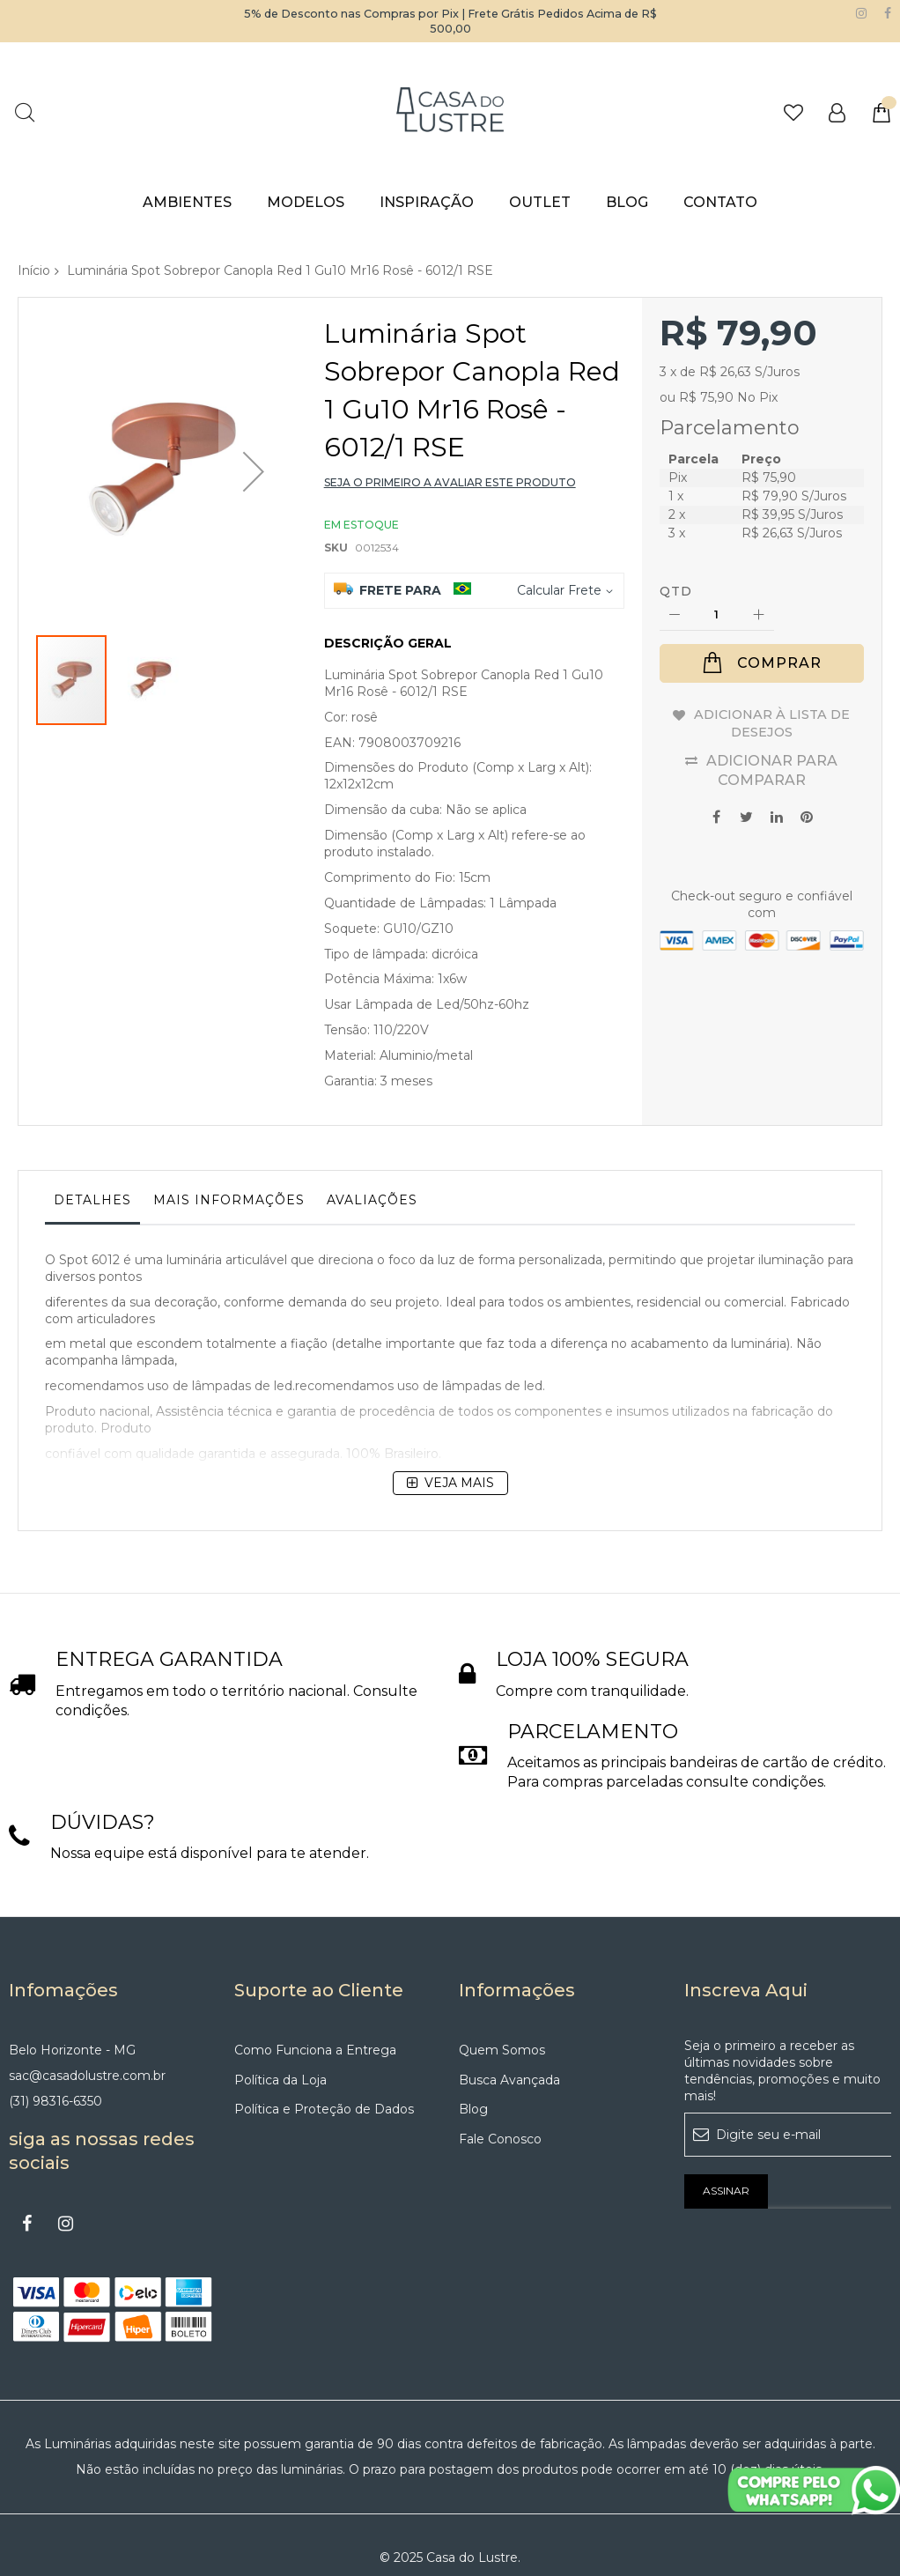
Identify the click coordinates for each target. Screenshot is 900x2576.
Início (34, 270)
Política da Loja (280, 2055)
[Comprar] (762, 663)
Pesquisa (24, 112)
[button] (253, 441)
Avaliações (372, 1200)
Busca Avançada (509, 2055)
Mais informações (229, 1200)
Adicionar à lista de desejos (772, 724)
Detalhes (92, 1200)
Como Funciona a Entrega (315, 2025)
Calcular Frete (559, 590)
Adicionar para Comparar (771, 770)
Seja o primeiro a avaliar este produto (450, 482)
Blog (473, 2085)
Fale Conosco (500, 2115)
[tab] (92, 1204)
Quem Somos (502, 2025)
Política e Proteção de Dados (324, 2085)
